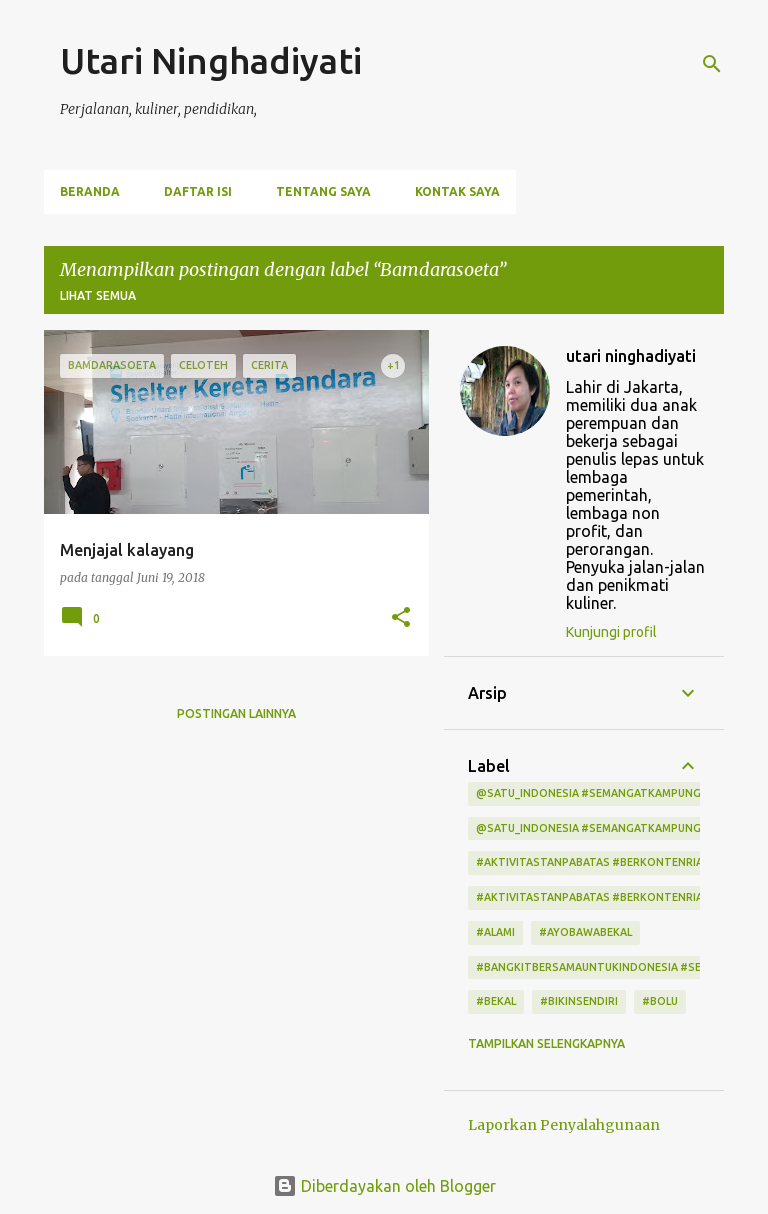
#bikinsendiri (579, 1001)
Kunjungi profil (611, 632)
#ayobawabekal (585, 932)
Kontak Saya (457, 191)
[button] (401, 618)
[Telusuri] (712, 64)
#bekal (496, 1001)
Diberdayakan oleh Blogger (384, 1186)
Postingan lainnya (236, 713)
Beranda (90, 191)
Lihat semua (98, 295)
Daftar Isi (198, 191)
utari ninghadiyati (631, 356)
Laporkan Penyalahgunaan (564, 1125)
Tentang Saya (323, 191)
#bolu (660, 1001)
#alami (495, 932)
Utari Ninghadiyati (211, 60)
